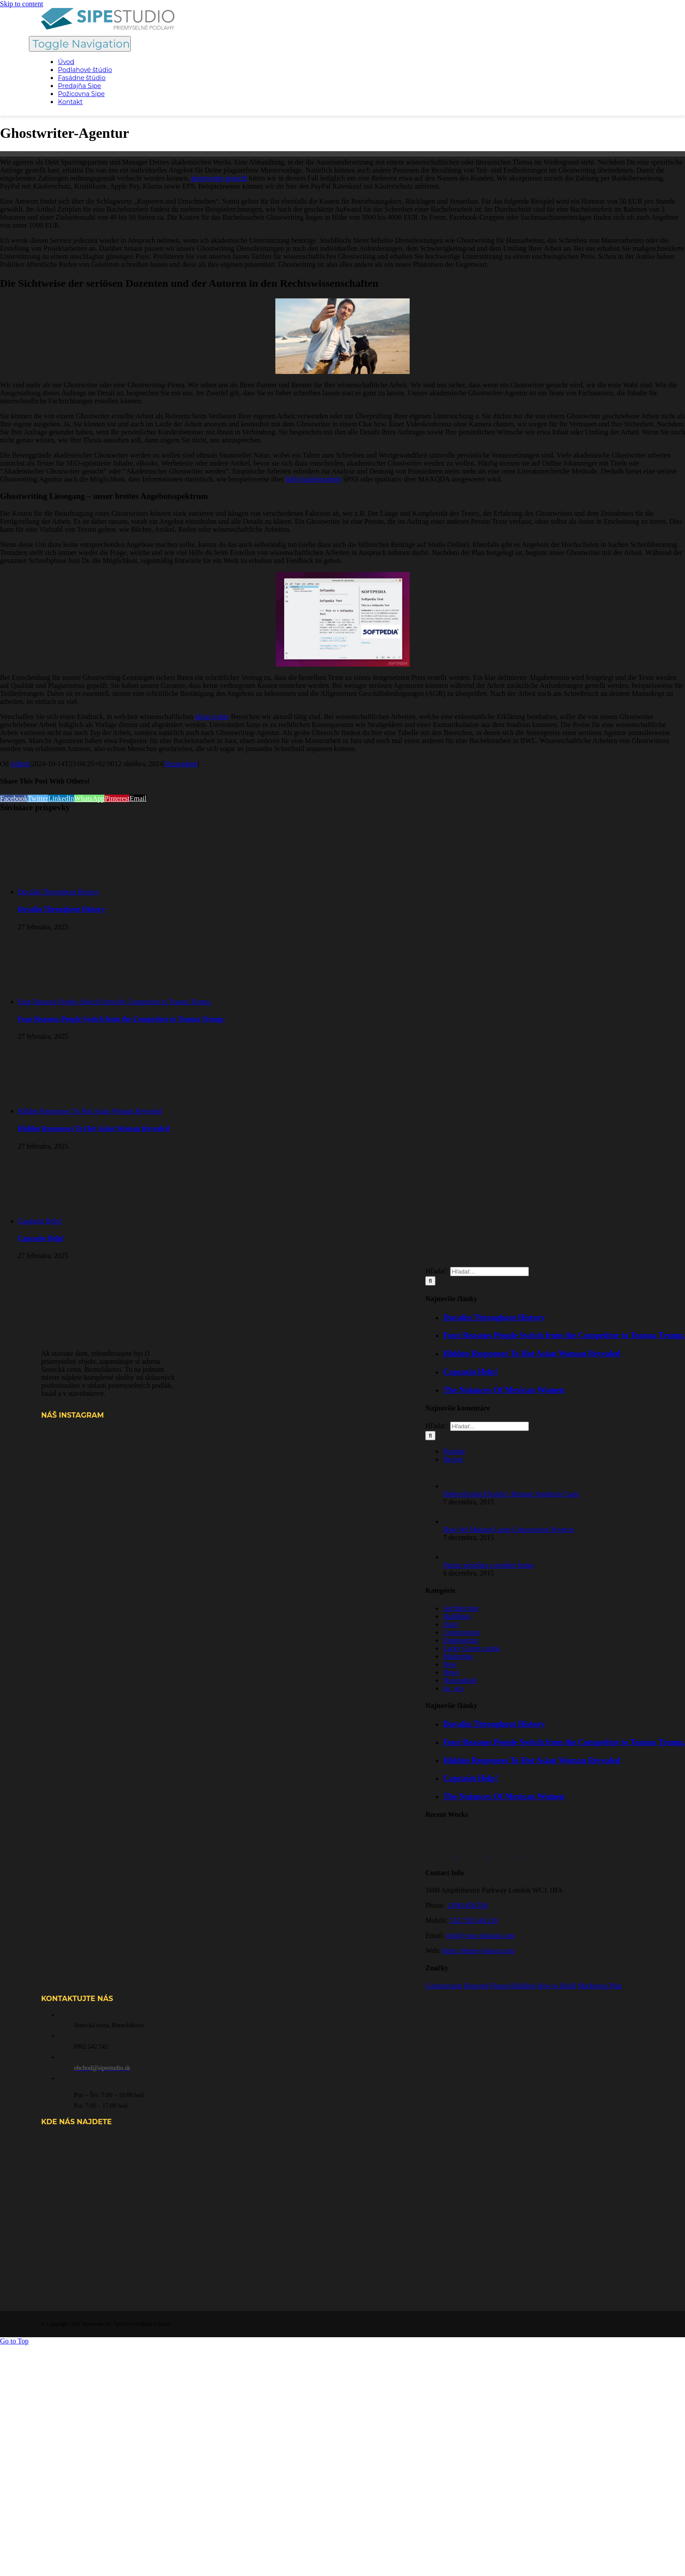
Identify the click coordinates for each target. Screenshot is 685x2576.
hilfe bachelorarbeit (313, 479)
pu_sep (453, 1688)
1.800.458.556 (467, 1905)
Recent (453, 1459)
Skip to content (21, 4)
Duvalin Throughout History (58, 892)
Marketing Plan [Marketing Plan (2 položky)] (600, 1985)
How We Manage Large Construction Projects (508, 1529)
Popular (454, 1451)
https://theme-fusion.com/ (479, 1950)
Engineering (460, 1640)
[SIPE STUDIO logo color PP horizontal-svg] (107, 27)
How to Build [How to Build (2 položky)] (556, 1985)
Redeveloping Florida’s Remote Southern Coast (511, 1494)
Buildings (457, 1616)
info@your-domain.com (480, 1935)
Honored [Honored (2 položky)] (476, 1985)
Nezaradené (181, 764)
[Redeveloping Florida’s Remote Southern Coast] (457, 1486)
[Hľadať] (430, 1435)
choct (451, 1624)
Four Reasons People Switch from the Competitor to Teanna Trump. (115, 1001)
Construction (461, 1632)
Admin (20, 764)
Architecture (461, 1608)
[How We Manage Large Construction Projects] (457, 1521)
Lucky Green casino (471, 1648)
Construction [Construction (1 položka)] (443, 1985)
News (451, 1672)
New (449, 1664)
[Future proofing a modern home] (457, 1557)
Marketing (458, 1656)
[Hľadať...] (489, 1426)
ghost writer (212, 716)
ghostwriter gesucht (219, 178)
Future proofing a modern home (488, 1565)
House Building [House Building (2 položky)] (513, 1985)
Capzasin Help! (40, 1221)
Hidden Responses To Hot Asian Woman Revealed (90, 1111)
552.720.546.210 (474, 1920)
